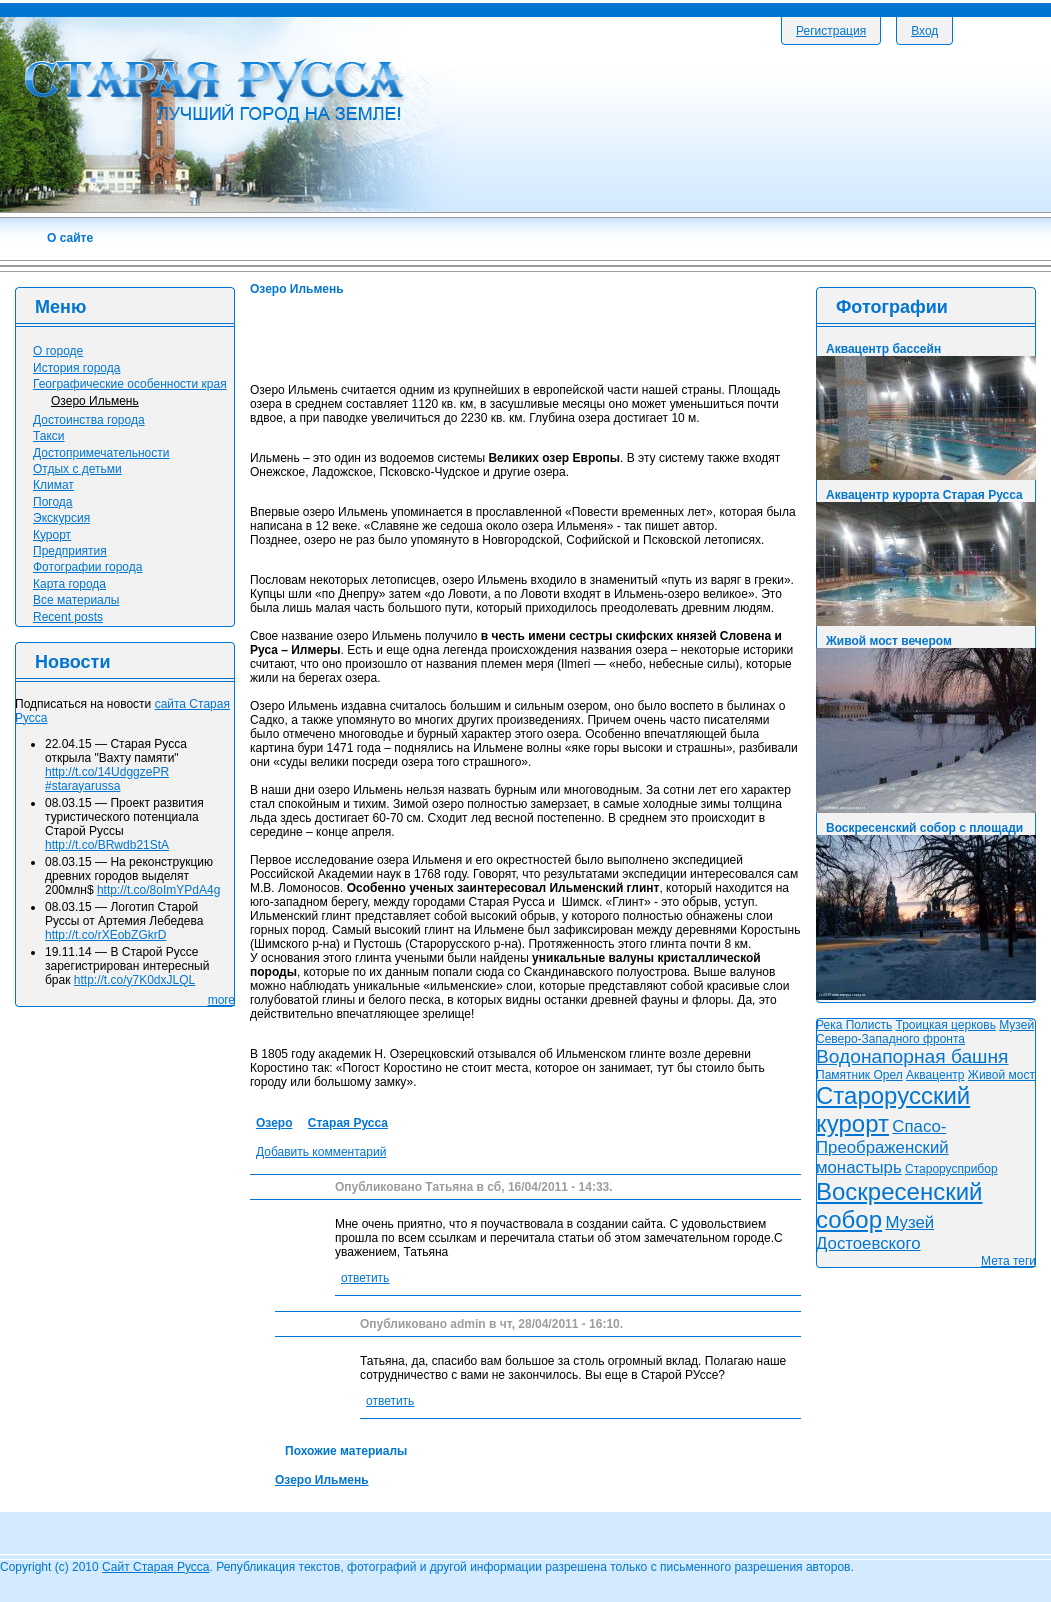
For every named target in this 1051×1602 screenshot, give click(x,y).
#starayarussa (82, 786)
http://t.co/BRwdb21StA (107, 845)
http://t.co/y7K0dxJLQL (134, 980)
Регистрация (831, 31)
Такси (49, 436)
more (221, 1000)
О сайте (70, 238)
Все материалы (76, 600)
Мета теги (1008, 1261)
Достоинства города (89, 420)
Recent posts (68, 617)
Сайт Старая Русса (155, 1567)
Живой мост (1001, 1075)
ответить (365, 1278)
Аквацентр (935, 1075)
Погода (53, 502)
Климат (53, 485)
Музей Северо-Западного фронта (925, 1032)
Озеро (274, 1123)
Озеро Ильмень (322, 1480)
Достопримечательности (101, 453)
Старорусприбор (951, 1169)
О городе (58, 351)
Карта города (69, 584)
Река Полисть (854, 1025)
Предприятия (70, 551)
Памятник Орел (859, 1075)
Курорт (52, 535)
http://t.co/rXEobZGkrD (105, 935)
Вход (924, 31)
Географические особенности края (130, 384)
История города (76, 368)
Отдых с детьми (77, 469)
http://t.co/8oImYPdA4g (158, 890)
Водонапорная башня (912, 1056)
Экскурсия (61, 518)
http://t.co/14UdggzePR (107, 772)
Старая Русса (348, 1123)
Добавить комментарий (321, 1152)
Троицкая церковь (946, 1025)
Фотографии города (87, 567)
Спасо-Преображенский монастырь (882, 1147)
